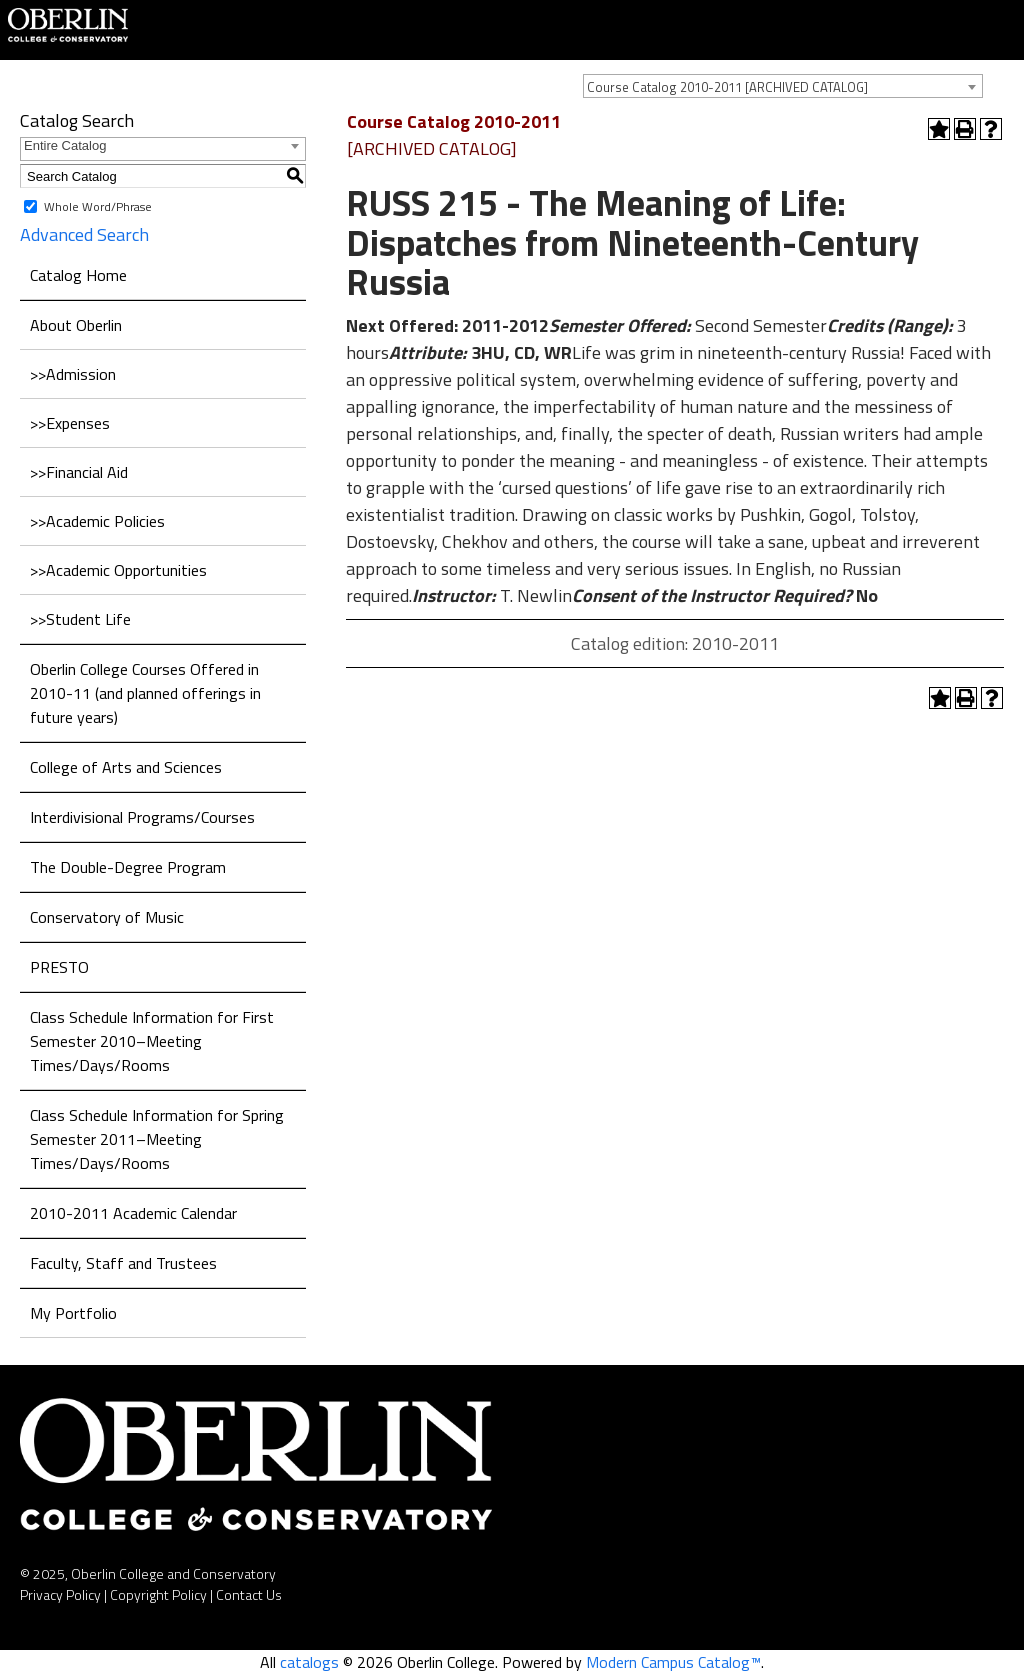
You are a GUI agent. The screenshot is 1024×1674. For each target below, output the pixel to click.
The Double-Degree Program (128, 867)
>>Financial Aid (79, 472)
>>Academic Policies (97, 521)
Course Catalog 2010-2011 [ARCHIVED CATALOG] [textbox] (727, 87)
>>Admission (73, 374)
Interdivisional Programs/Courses (142, 817)
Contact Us (249, 1594)
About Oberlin (76, 325)
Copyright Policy (158, 1594)
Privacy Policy (60, 1594)
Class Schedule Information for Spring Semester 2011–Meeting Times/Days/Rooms (157, 1139)
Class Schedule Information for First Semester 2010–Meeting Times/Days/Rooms (152, 1041)
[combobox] (783, 86)
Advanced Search (84, 234)
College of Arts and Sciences (126, 767)
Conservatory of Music (107, 917)
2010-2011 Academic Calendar (133, 1213)
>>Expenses (70, 423)
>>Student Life (80, 619)
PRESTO (59, 967)
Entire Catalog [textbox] (65, 145)
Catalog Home (78, 275)
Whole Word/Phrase (98, 206)
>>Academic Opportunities (118, 570)
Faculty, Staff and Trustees (123, 1263)
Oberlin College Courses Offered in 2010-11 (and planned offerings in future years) (145, 693)
